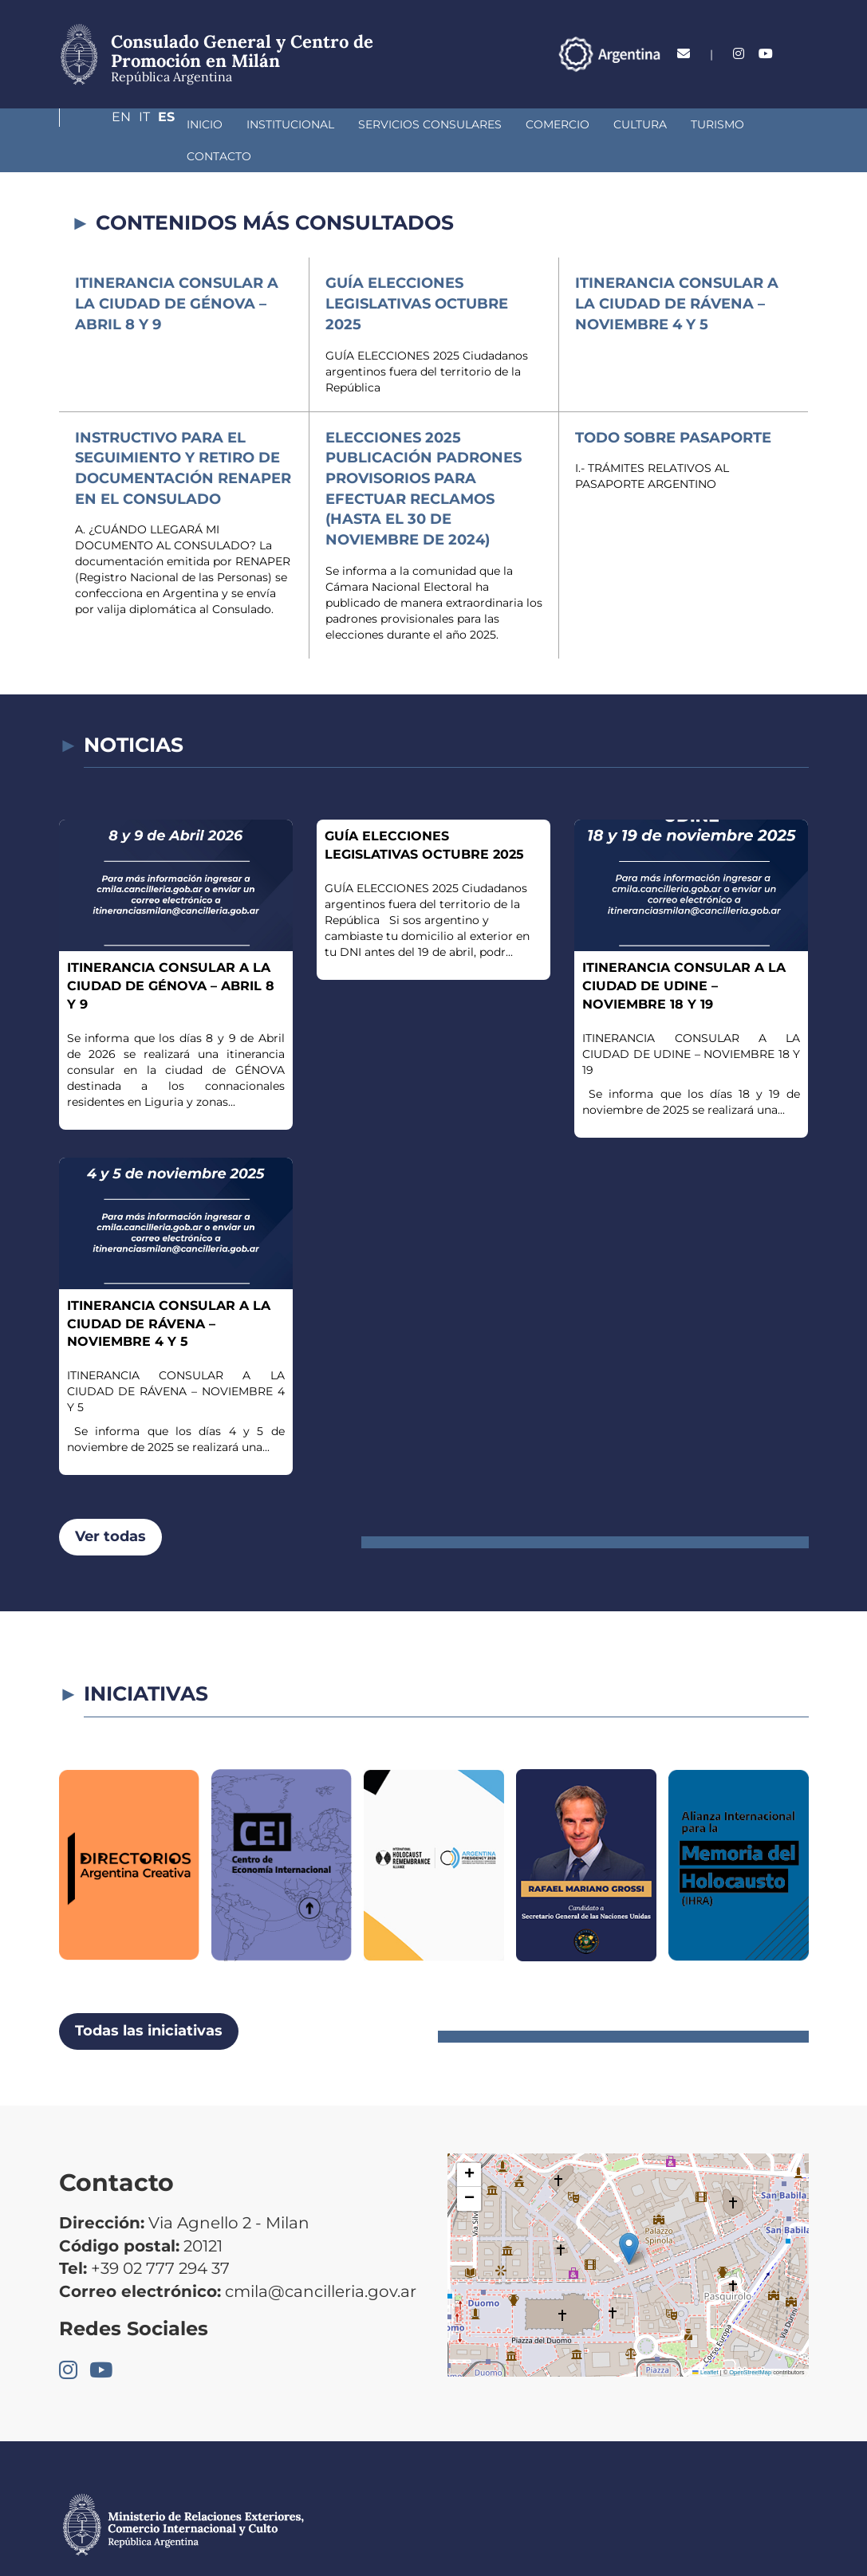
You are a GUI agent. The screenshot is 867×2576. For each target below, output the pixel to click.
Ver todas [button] (110, 1504)
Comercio (454, 124)
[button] (629, 2216)
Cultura (536, 124)
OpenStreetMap (750, 2340)
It (772, 53)
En (742, 53)
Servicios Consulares (326, 124)
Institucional (187, 124)
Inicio (101, 124)
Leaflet (705, 2340)
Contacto (696, 124)
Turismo (613, 124)
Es (800, 53)
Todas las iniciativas (149, 1999)
